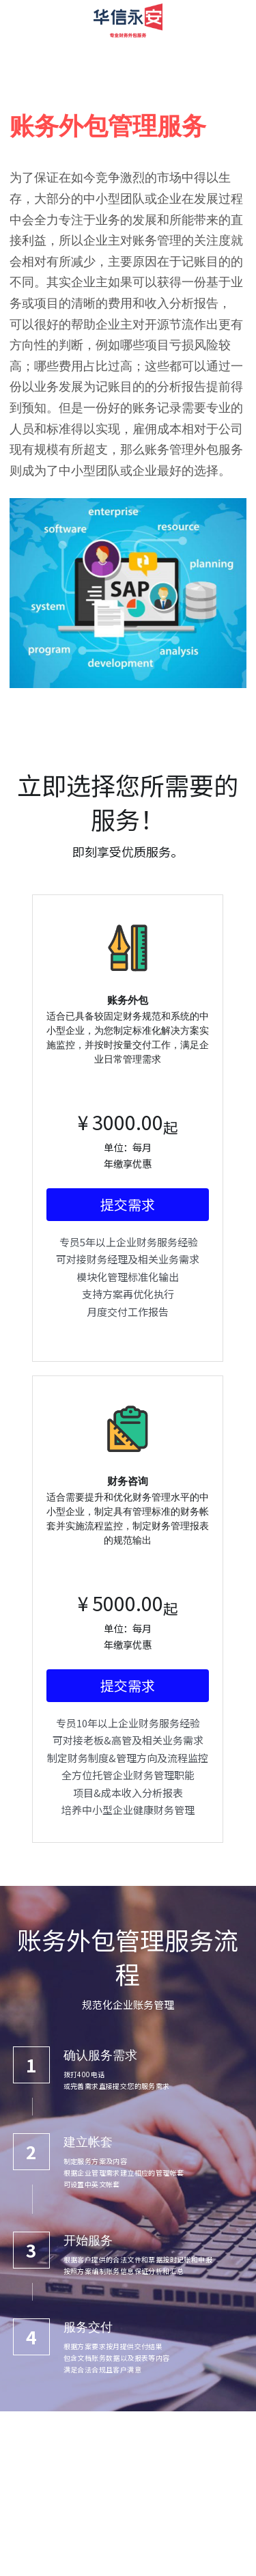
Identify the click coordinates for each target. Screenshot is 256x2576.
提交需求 (127, 1221)
